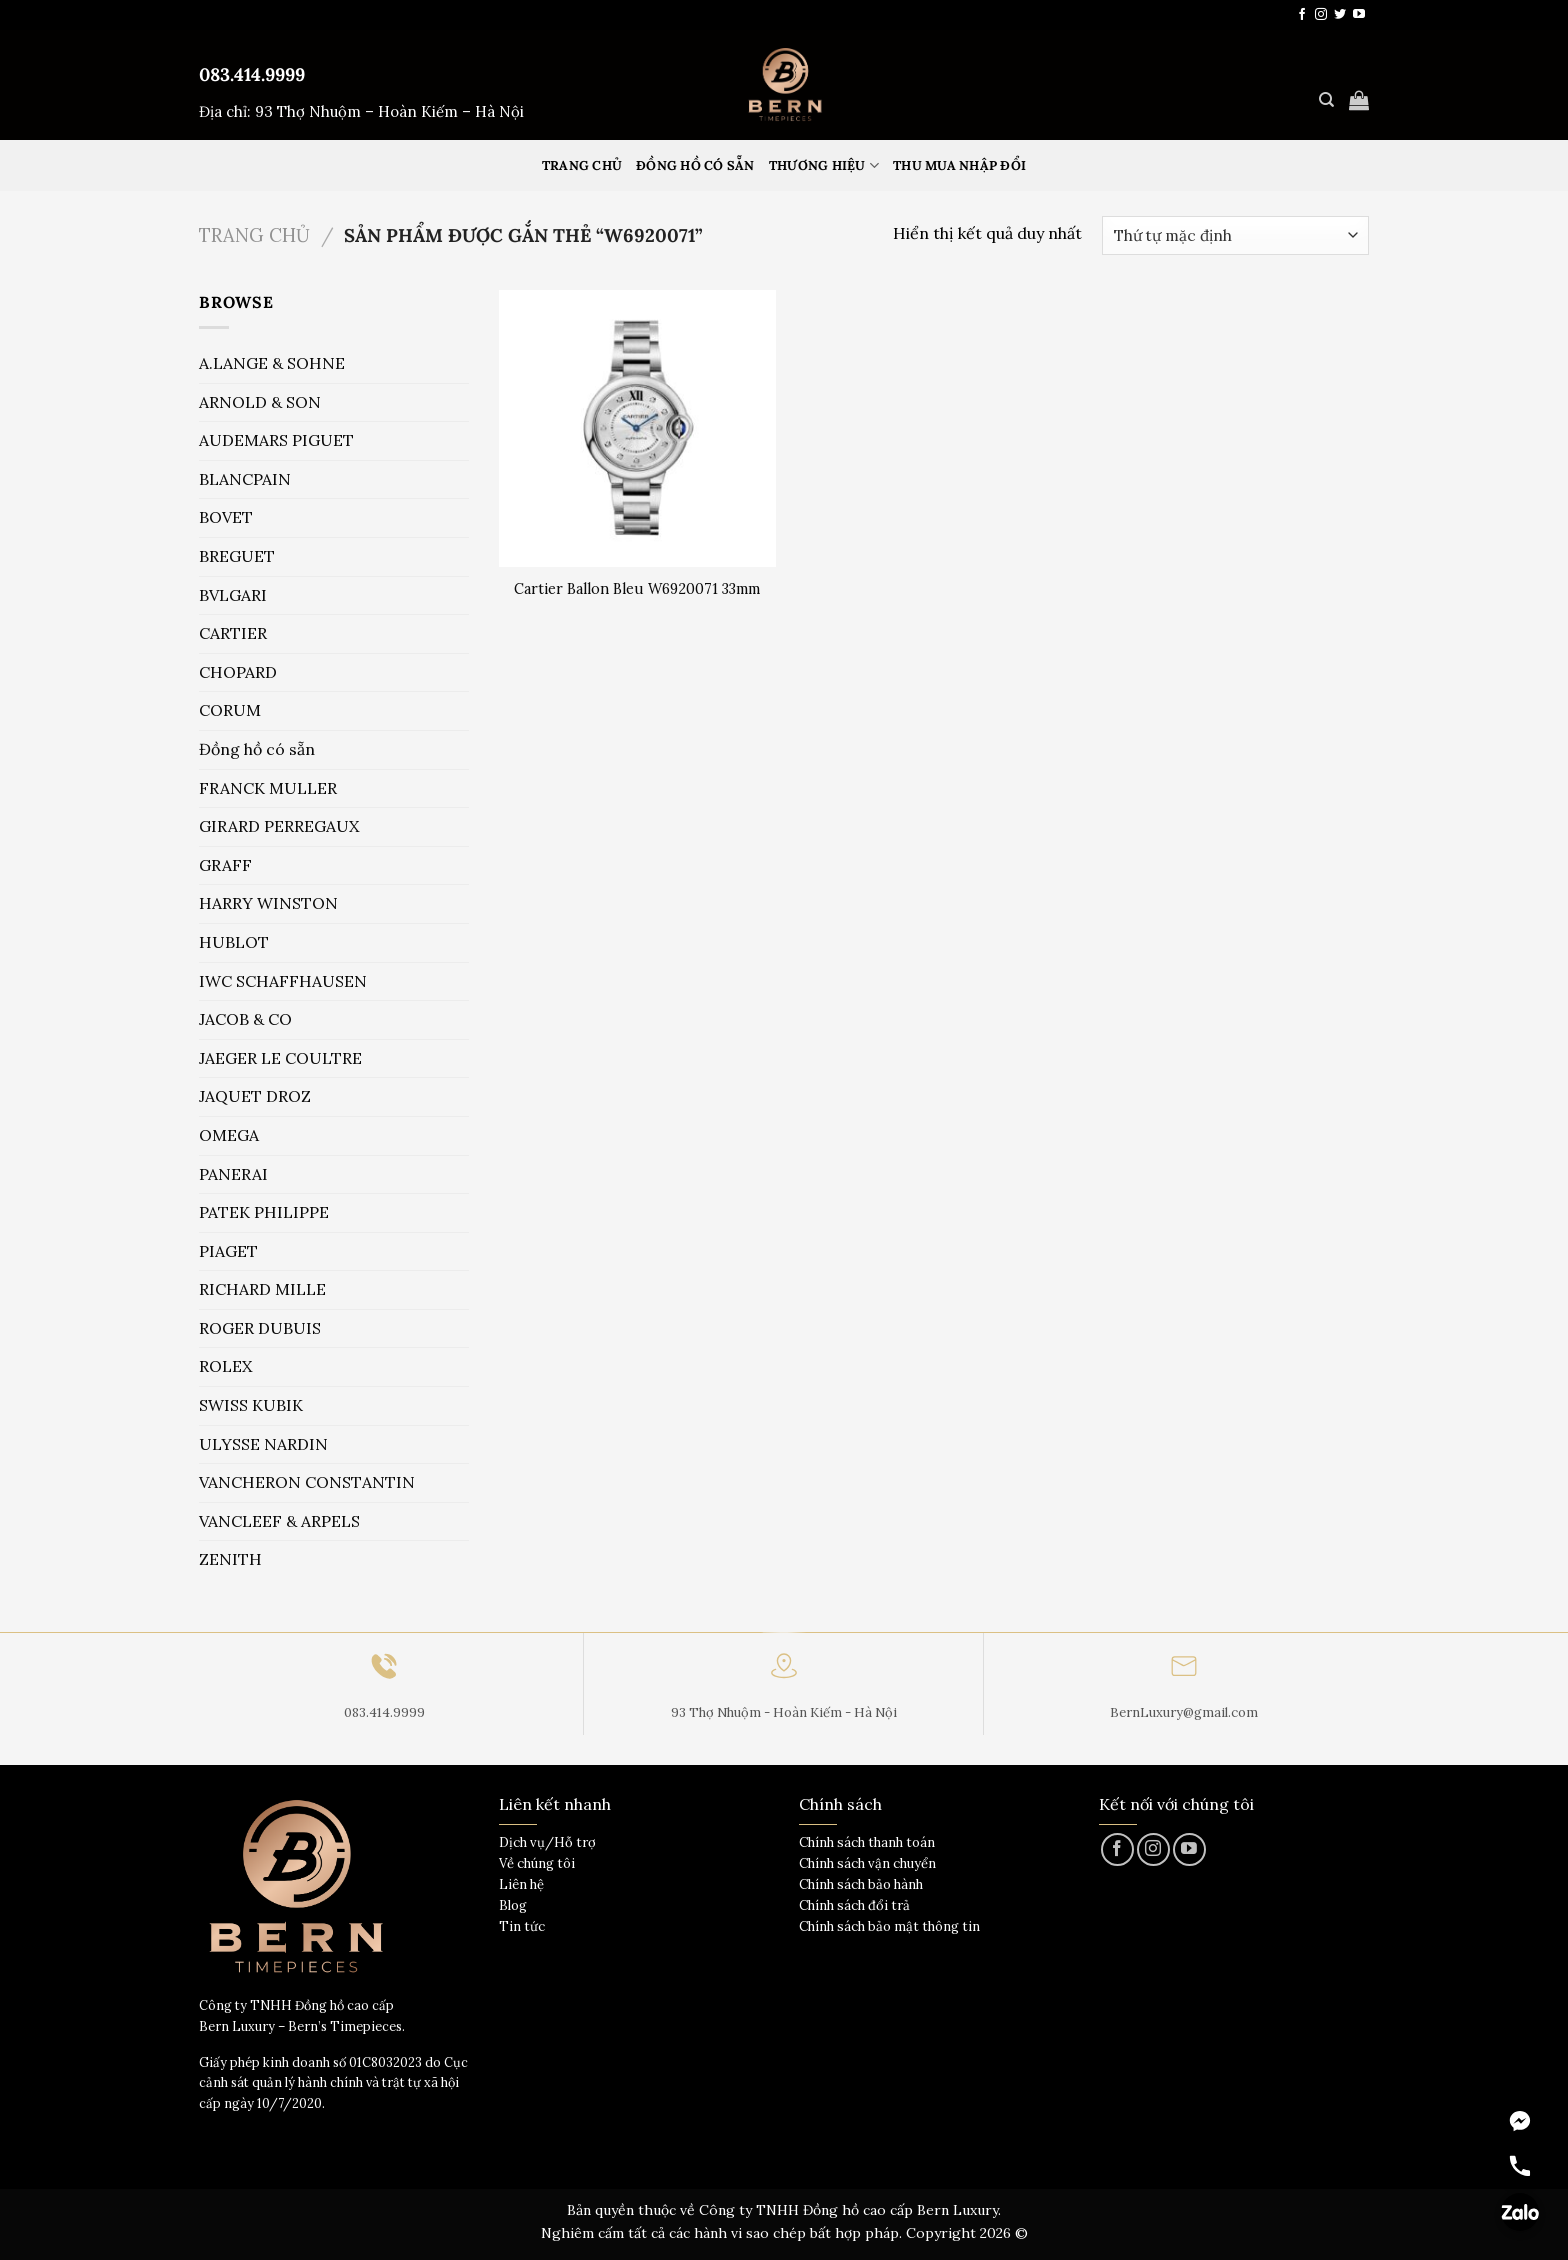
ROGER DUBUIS (260, 1328)
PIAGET (228, 1251)
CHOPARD (238, 672)
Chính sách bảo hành (861, 1884)
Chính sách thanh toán (867, 1842)
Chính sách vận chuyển (867, 1863)
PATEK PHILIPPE (264, 1212)
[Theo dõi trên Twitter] (1340, 15)
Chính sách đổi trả (854, 1905)
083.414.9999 (252, 74)
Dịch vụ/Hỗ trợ (547, 1842)
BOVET (226, 517)
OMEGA (229, 1135)
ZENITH (230, 1559)
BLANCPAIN (245, 479)
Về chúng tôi (537, 1863)
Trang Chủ (582, 165)
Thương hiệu (824, 165)
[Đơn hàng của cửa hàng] (1235, 235)
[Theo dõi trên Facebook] (1302, 15)
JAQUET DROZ (255, 1096)
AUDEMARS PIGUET (276, 440)
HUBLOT (234, 942)
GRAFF (225, 865)
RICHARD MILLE (262, 1289)
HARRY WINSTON (268, 903)
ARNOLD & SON (260, 402)
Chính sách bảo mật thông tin (889, 1926)
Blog (513, 1905)
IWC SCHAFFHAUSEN (283, 981)
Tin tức (522, 1926)
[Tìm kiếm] (1326, 100)
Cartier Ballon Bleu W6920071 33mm (637, 589)
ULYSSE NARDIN (263, 1444)
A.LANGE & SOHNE (272, 363)
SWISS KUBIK (251, 1405)
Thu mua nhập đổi (959, 165)
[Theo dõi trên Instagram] (1321, 15)
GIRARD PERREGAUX (279, 826)
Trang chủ (254, 235)
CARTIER (233, 633)
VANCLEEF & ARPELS (279, 1521)
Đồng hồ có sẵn (695, 165)
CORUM (230, 710)
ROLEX (225, 1366)
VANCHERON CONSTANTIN (307, 1482)
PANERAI (233, 1174)
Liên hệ (521, 1884)
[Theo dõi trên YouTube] (1359, 15)
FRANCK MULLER (268, 788)
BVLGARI (233, 595)
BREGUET (237, 556)
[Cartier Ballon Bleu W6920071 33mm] (637, 428)
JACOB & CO (245, 1019)
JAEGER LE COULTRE (280, 1058)
